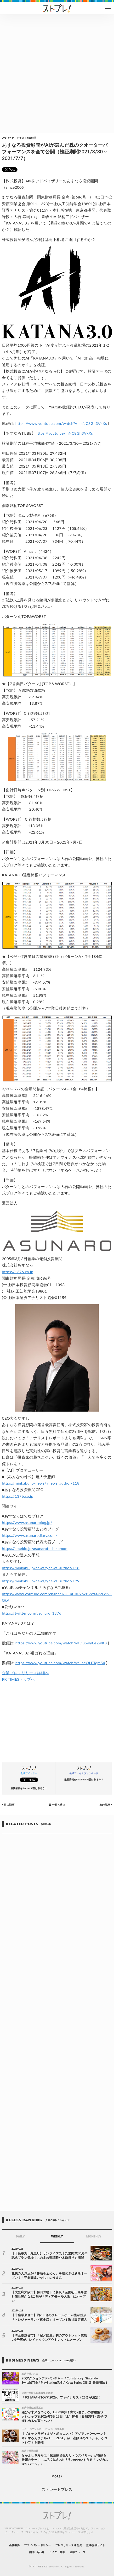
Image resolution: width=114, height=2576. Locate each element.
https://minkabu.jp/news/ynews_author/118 (41, 1483)
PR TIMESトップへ (18, 1679)
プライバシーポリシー (37, 2545)
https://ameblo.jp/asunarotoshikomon (35, 1548)
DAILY (20, 2236)
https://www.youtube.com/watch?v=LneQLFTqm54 (60, 1662)
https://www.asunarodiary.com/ (29, 1535)
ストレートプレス (57, 2489)
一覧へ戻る (57, 1804)
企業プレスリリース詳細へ (25, 1672)
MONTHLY (93, 2236)
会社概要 (14, 2545)
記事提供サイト (95, 2545)
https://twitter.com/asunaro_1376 (31, 1613)
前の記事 (8, 1804)
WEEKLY (57, 2236)
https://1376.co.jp (17, 1271)
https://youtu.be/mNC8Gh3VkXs (64, 433)
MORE (57, 2476)
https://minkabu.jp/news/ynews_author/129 (41, 1581)
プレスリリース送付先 (68, 2545)
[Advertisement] (57, 73)
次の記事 (105, 1804)
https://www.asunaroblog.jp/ (27, 1522)
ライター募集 (57, 2552)
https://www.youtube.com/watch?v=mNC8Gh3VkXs (61, 423)
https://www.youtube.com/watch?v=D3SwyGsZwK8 (61, 1643)
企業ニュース (78, 2552)
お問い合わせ (36, 2552)
